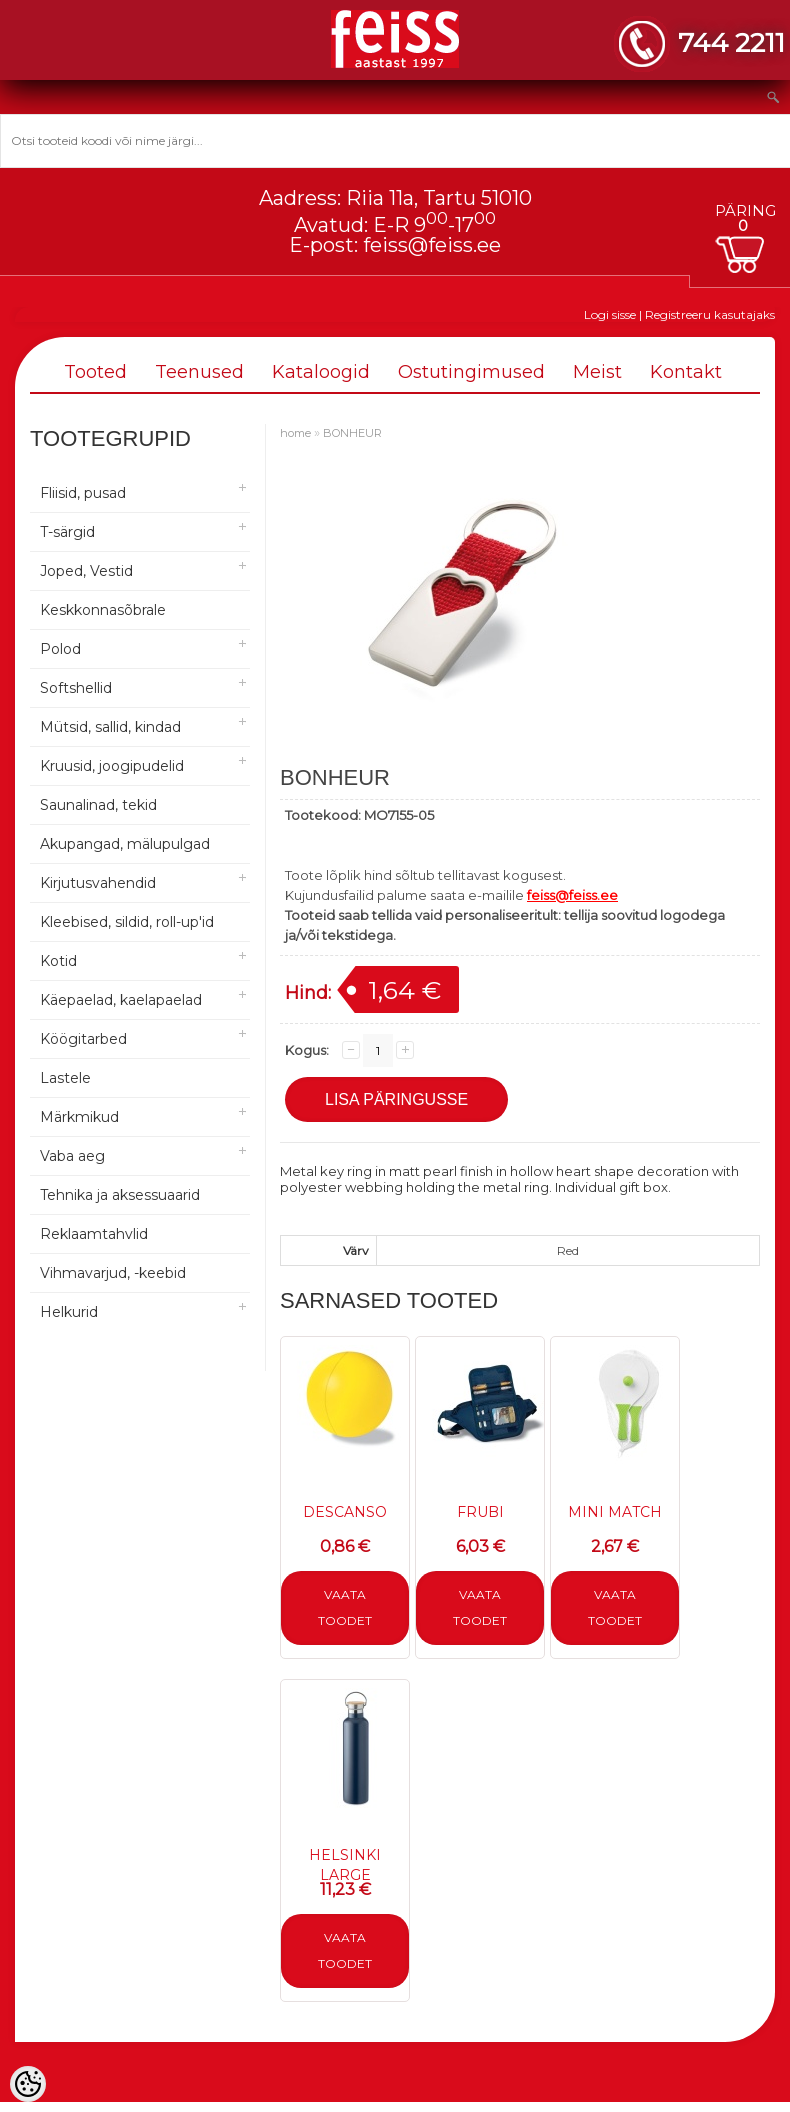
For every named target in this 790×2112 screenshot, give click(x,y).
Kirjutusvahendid (98, 883)
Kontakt (686, 372)
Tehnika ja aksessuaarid (120, 1195)
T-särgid (67, 532)
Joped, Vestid (86, 571)
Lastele (65, 1078)
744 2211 (731, 42)
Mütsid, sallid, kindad (110, 727)
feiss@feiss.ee (432, 245)
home (295, 433)
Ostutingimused (471, 372)
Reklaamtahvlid (94, 1234)
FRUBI (480, 1512)
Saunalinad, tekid (98, 805)
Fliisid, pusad (83, 493)
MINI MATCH (615, 1512)
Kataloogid (321, 372)
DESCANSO (345, 1512)
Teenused (199, 372)
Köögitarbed (83, 1039)
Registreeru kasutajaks (710, 314)
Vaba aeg (72, 1156)
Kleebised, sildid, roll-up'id (127, 922)
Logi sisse (610, 314)
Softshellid (76, 688)
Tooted (95, 372)
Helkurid (69, 1312)
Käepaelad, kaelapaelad (121, 1000)
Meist (597, 372)
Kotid (58, 961)
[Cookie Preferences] (28, 2084)
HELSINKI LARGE (345, 1865)
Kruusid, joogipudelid (112, 766)
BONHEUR (352, 433)
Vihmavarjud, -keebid (113, 1273)
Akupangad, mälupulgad (125, 844)
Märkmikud (79, 1117)
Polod (60, 649)
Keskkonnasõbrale (103, 610)
